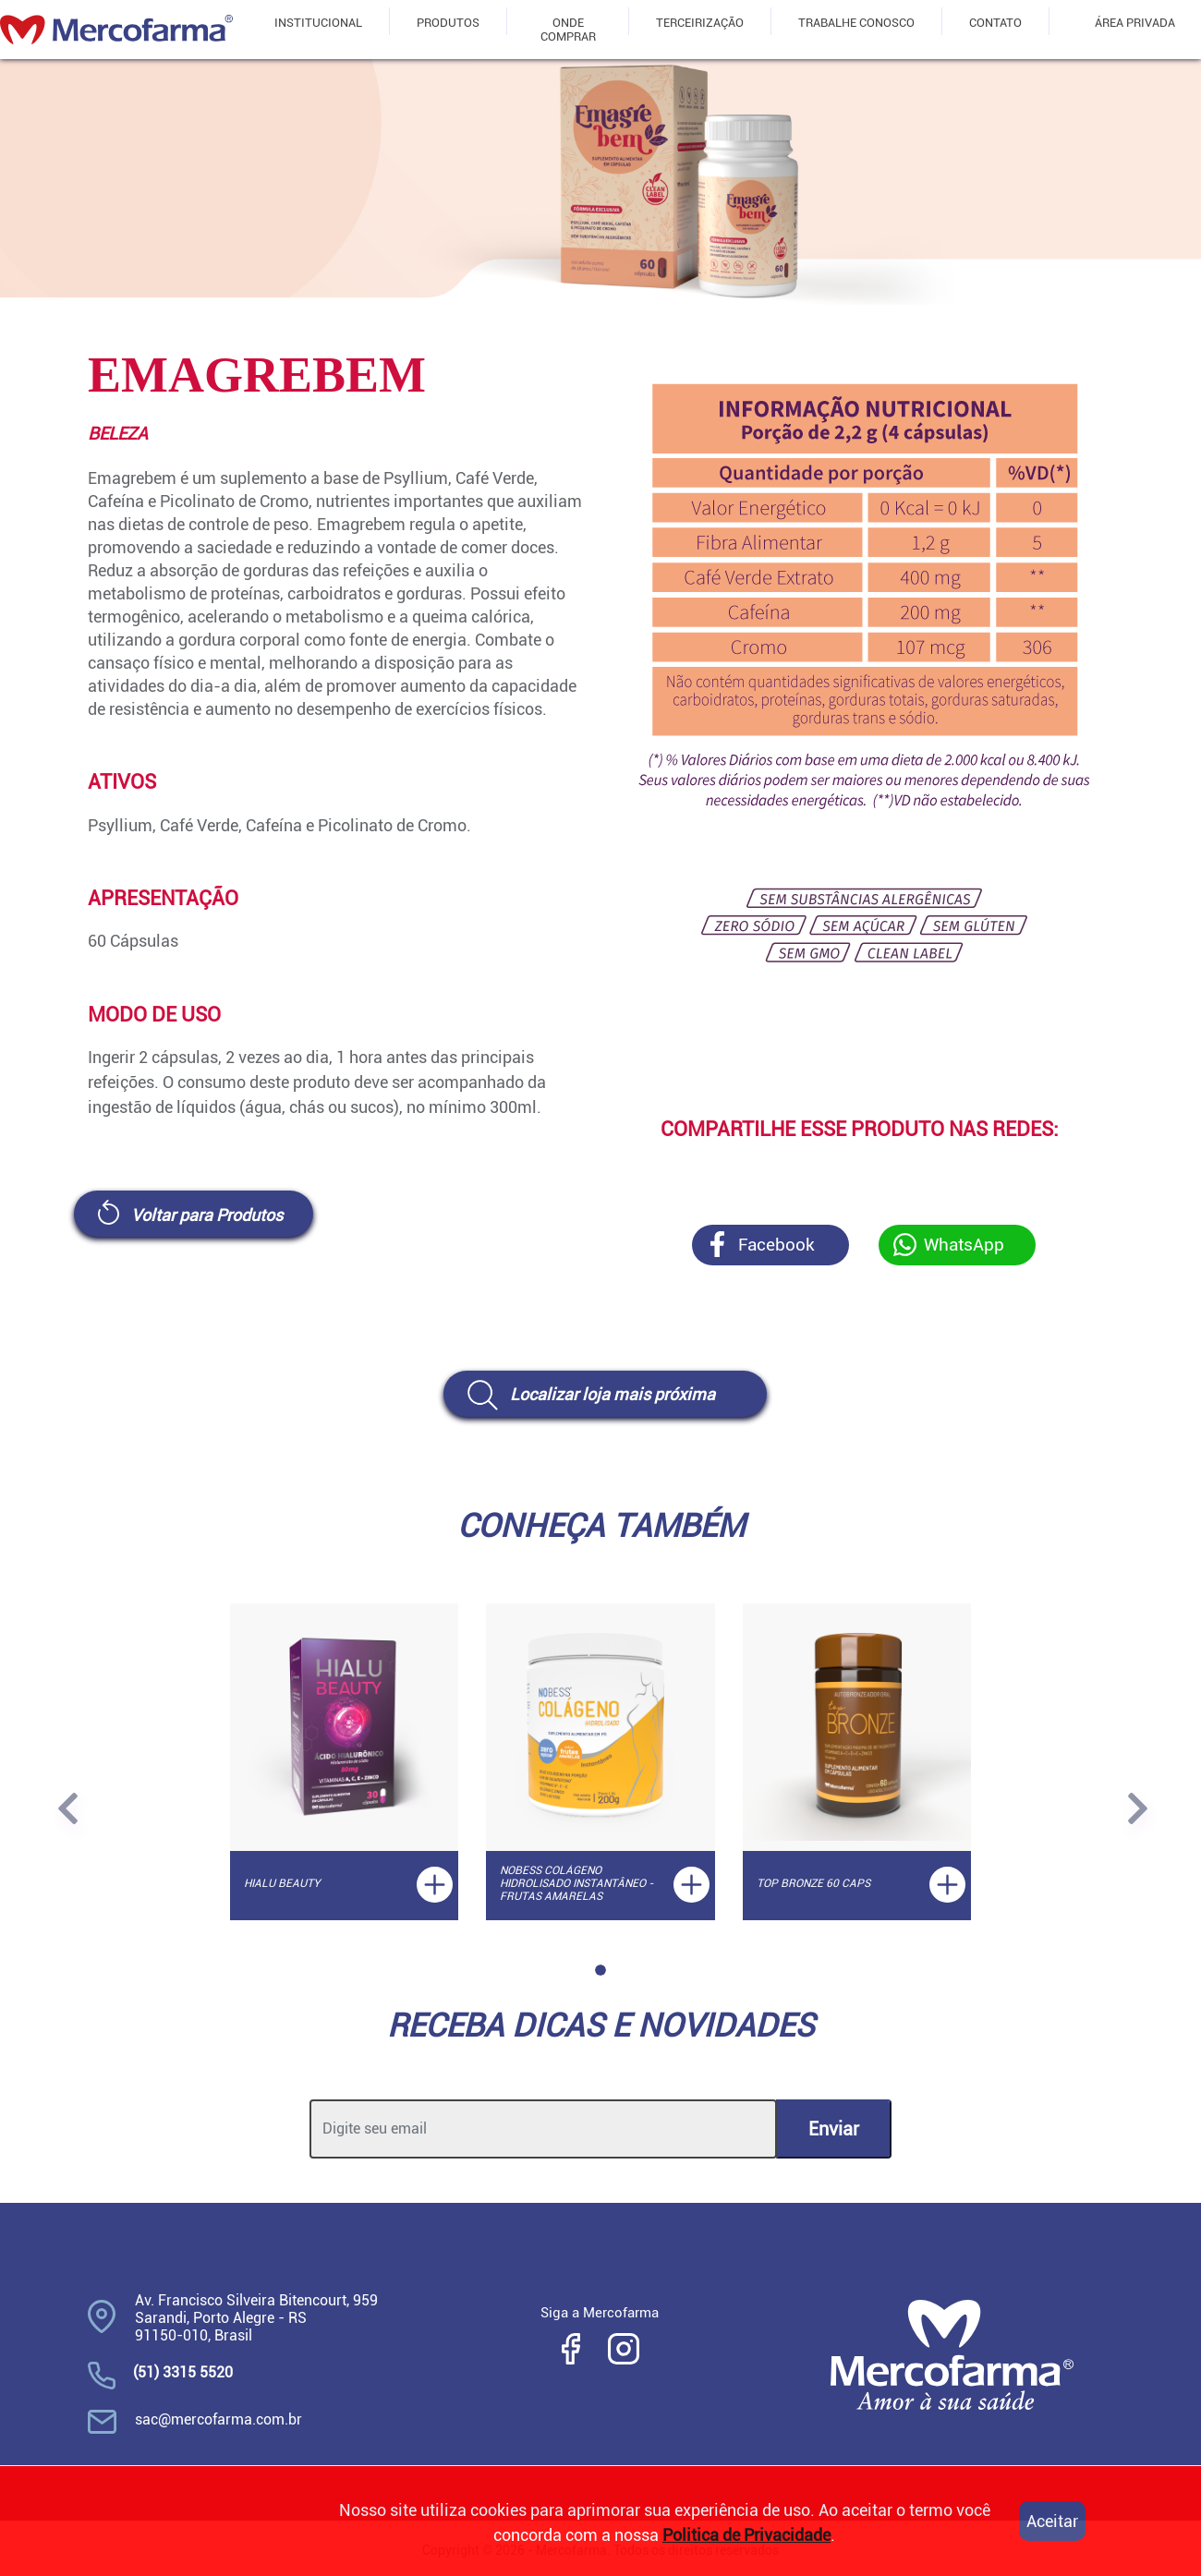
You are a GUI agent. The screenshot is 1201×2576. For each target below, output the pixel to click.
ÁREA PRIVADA (1135, 23)
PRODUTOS (448, 23)
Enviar (833, 2129)
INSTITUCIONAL (318, 23)
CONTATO (995, 23)
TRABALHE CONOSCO (856, 23)
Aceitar (1052, 2521)
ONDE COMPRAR (568, 29)
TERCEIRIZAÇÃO (700, 23)
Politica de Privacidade (746, 2535)
